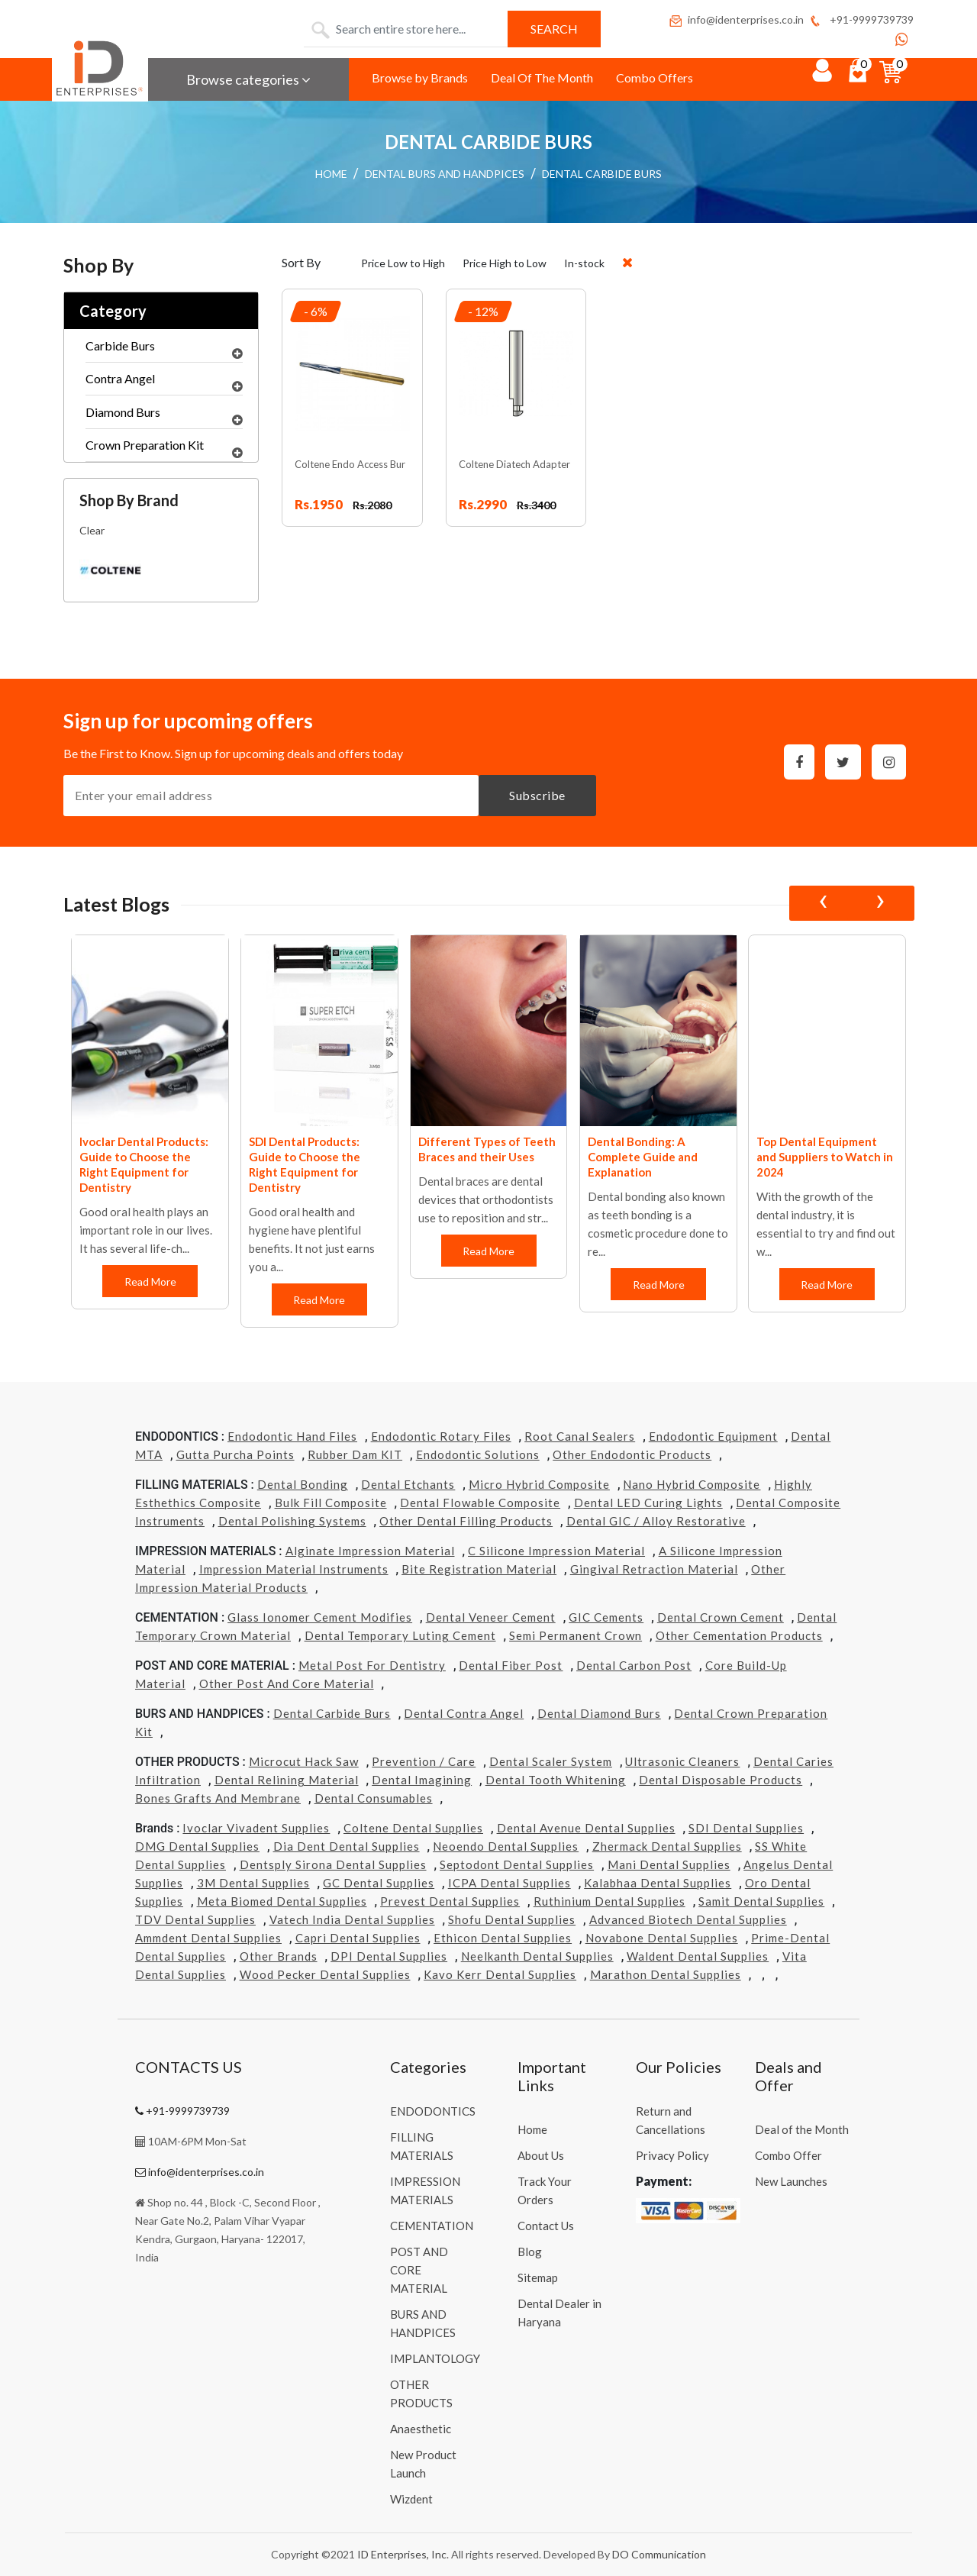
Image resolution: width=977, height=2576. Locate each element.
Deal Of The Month (542, 77)
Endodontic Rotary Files (441, 1436)
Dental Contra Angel (464, 1713)
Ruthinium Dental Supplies (609, 1901)
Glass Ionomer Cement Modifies (319, 1617)
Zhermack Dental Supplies (667, 1846)
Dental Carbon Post (634, 1665)
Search (554, 28)
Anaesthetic (420, 2429)
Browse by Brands (420, 77)
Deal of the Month (802, 2129)
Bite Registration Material (478, 1569)
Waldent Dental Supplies (698, 1956)
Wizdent (411, 2499)
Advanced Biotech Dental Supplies (688, 1919)
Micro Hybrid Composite (539, 1484)
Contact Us (546, 2225)
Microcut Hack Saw (304, 1761)
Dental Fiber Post (511, 1665)
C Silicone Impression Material (556, 1551)
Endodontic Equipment (713, 1436)
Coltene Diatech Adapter (514, 464)
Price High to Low (505, 263)
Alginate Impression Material (370, 1551)
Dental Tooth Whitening (555, 1780)
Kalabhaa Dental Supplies (657, 1883)
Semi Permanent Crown (575, 1635)
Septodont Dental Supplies (517, 1864)
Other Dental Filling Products (466, 1521)
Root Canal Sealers (579, 1436)
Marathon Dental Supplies (665, 1974)
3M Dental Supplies (253, 1883)
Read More (150, 1281)
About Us (541, 2155)
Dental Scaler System (550, 1761)
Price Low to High (403, 263)
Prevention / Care (424, 1761)
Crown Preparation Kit (164, 449)
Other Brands (279, 1956)
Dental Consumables (373, 1798)
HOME (331, 173)
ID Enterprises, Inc (402, 2554)
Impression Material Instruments (294, 1569)
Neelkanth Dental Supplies (537, 1956)
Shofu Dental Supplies (512, 1919)
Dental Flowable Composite (480, 1502)
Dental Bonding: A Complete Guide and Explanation (812, 1157)
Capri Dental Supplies (358, 1938)
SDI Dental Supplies (746, 1828)
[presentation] (822, 903)
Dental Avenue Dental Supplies (586, 1828)
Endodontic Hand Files (292, 1436)
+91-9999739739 (861, 19)
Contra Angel (164, 382)
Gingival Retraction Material (654, 1569)
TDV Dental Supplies (195, 1919)
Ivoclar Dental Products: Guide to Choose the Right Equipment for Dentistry (313, 1164)
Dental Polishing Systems (292, 1521)
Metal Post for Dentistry (372, 1665)
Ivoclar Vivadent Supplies (256, 1828)
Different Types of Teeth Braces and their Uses (656, 1149)
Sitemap (538, 2277)
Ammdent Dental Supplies (208, 1938)
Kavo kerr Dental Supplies (500, 1974)
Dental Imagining (422, 1780)
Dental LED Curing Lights (648, 1502)
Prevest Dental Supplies (450, 1901)
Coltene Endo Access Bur (350, 464)
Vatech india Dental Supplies (352, 1919)
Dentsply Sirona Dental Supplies (333, 1864)
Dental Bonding (302, 1484)
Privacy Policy (672, 2155)
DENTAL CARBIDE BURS (602, 173)
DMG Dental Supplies (197, 1846)
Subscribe (537, 795)
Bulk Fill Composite (331, 1502)
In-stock (584, 263)
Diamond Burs (164, 416)
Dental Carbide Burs (332, 1713)
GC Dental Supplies (378, 1883)
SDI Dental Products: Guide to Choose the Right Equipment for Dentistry (474, 1164)
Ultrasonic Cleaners (682, 1761)
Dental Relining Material (286, 1780)
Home (532, 2129)
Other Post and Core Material (286, 1683)
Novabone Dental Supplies (661, 1938)
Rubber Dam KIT (355, 1454)
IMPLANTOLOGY (435, 2358)
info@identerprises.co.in (736, 19)
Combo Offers (654, 77)
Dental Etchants (408, 1484)
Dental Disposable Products (720, 1780)
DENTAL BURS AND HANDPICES (444, 173)
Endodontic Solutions (478, 1454)
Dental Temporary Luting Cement (400, 1635)
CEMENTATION (431, 2225)
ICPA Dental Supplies (509, 1883)
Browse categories (248, 79)
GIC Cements (606, 1617)
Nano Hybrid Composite (691, 1484)
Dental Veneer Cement (491, 1617)
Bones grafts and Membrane (218, 1798)
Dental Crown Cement (720, 1617)
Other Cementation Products (739, 1635)
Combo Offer (788, 2155)
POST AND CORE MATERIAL (419, 2270)
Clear (92, 530)
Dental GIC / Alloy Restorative (656, 1521)
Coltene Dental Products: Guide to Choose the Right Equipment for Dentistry (148, 1164)
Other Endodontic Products (632, 1454)
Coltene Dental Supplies (413, 1828)
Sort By (301, 262)
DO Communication (659, 2554)
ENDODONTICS (433, 2111)
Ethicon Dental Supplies (503, 1938)
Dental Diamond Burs (599, 1713)
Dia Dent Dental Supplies (346, 1846)
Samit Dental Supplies (761, 1901)
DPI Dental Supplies (389, 1956)
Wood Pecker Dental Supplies (325, 1974)
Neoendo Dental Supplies (506, 1846)
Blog (530, 2251)
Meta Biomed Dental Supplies (282, 1901)
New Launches (791, 2181)
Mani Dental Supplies (669, 1864)
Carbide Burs (164, 349)
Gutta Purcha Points (235, 1454)
